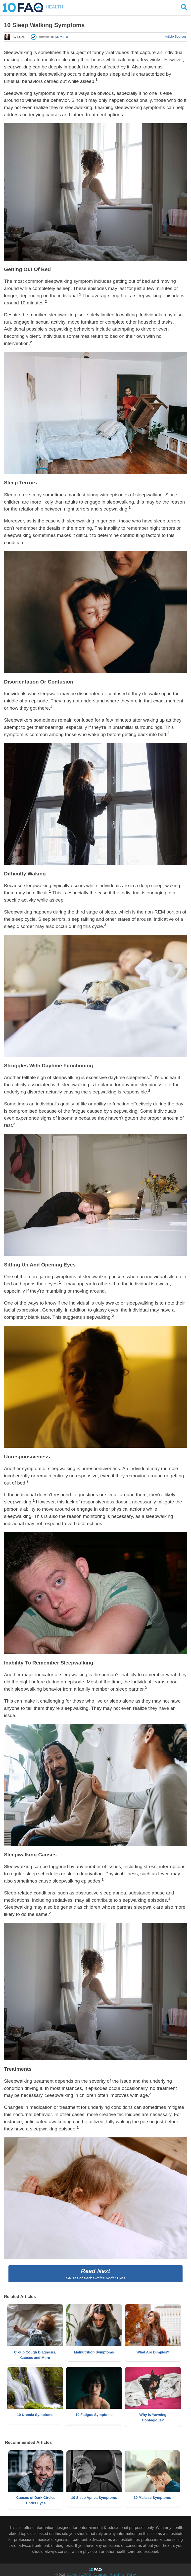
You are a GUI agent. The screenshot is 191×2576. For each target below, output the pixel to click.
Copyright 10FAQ (78, 2571)
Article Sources (176, 36)
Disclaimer (116, 2571)
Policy (131, 2571)
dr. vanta (61, 37)
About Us (100, 2571)
